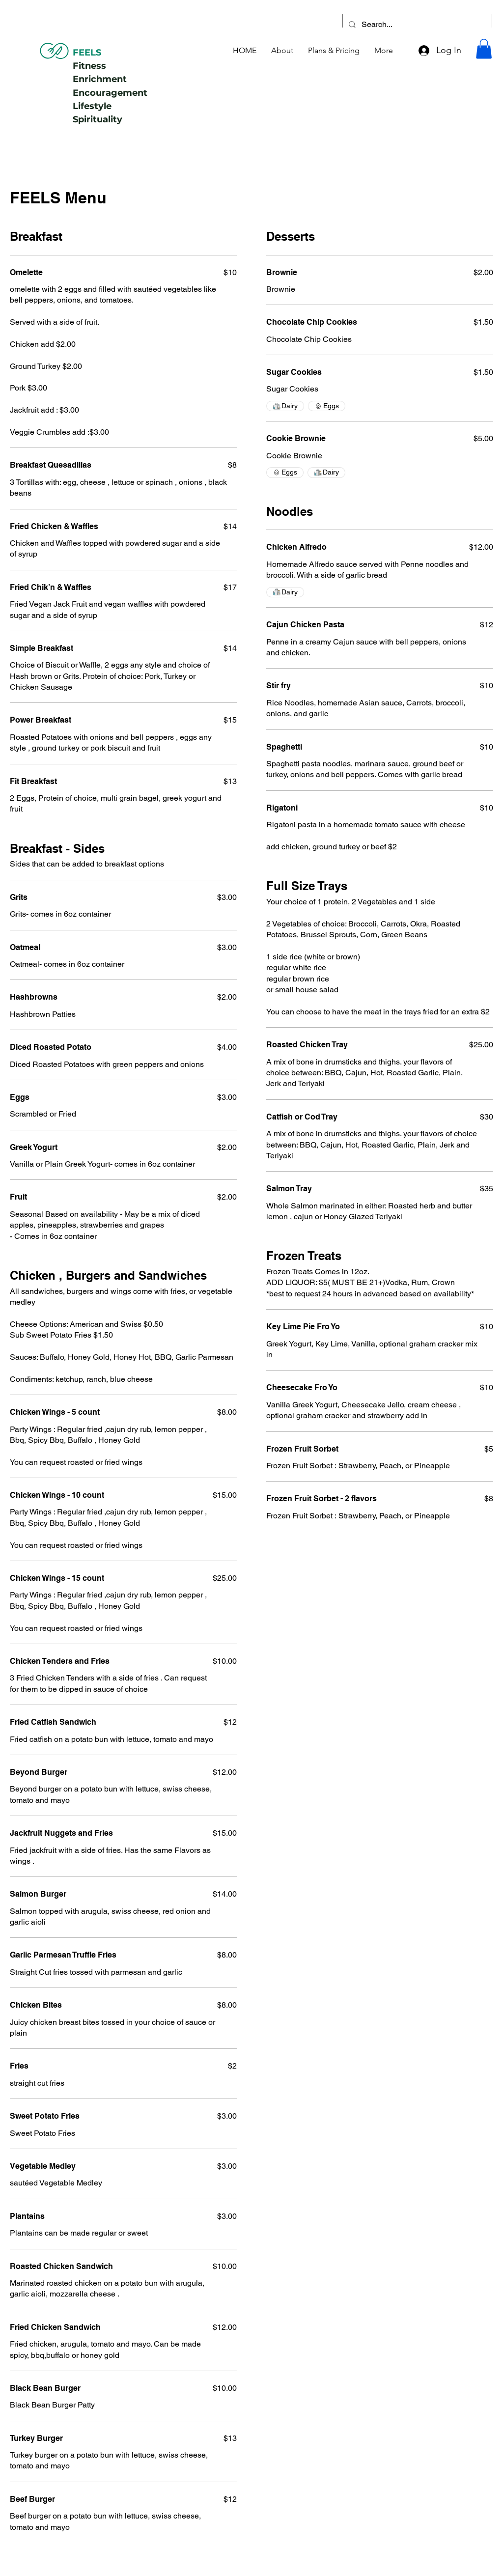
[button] (483, 49)
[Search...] (416, 24)
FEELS (87, 52)
